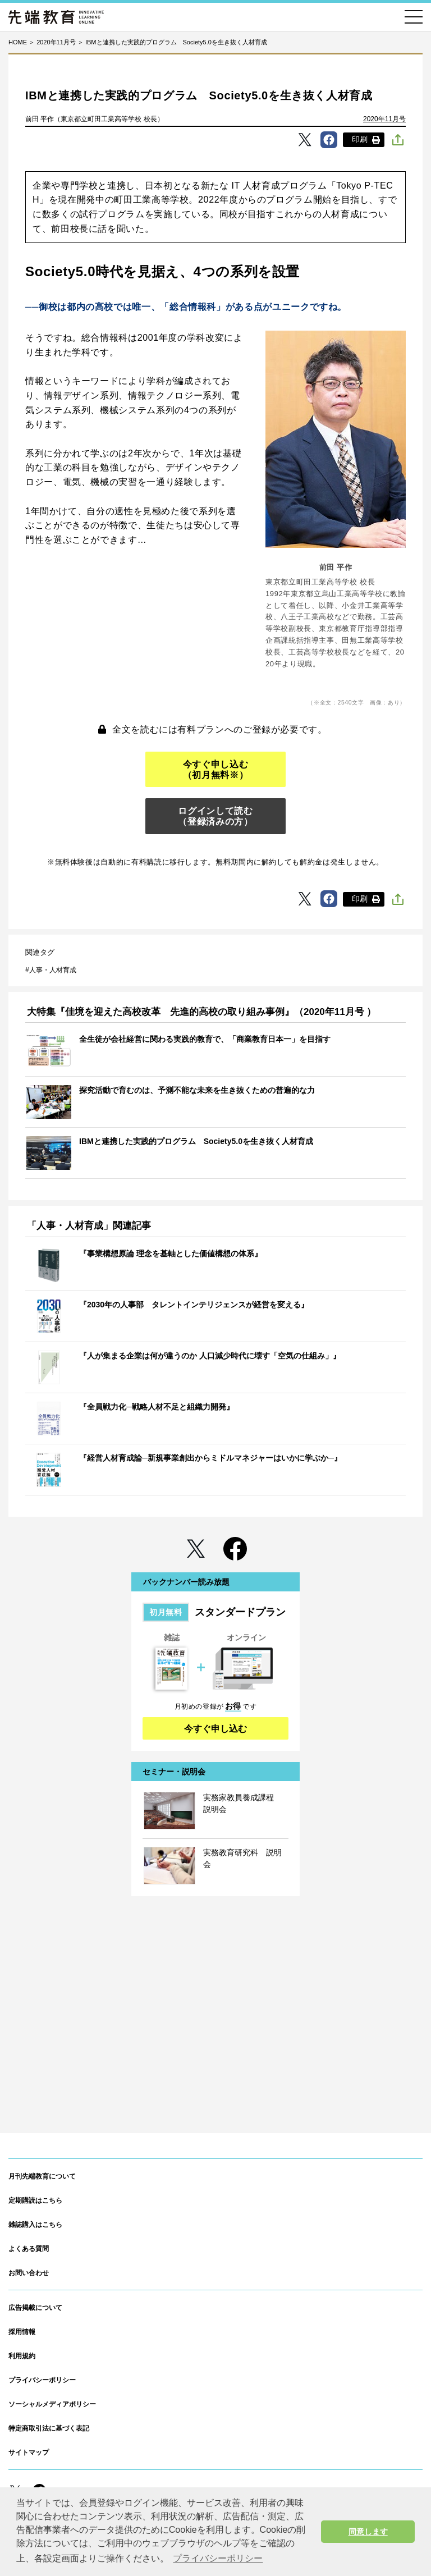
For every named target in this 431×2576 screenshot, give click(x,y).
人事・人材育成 (52, 970)
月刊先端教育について (42, 2176)
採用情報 (21, 2332)
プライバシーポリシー (42, 2380)
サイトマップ (28, 2452)
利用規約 (21, 2356)
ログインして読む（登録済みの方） (215, 816)
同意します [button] (368, 2531)
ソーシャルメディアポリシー (52, 2404)
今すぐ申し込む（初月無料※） (215, 769)
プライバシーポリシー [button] (218, 2558)
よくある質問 (28, 2249)
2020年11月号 (384, 119)
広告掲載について (35, 2308)
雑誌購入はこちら (35, 2225)
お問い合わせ (28, 2273)
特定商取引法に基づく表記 (48, 2428)
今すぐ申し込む (215, 1728)
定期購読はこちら (35, 2200)
